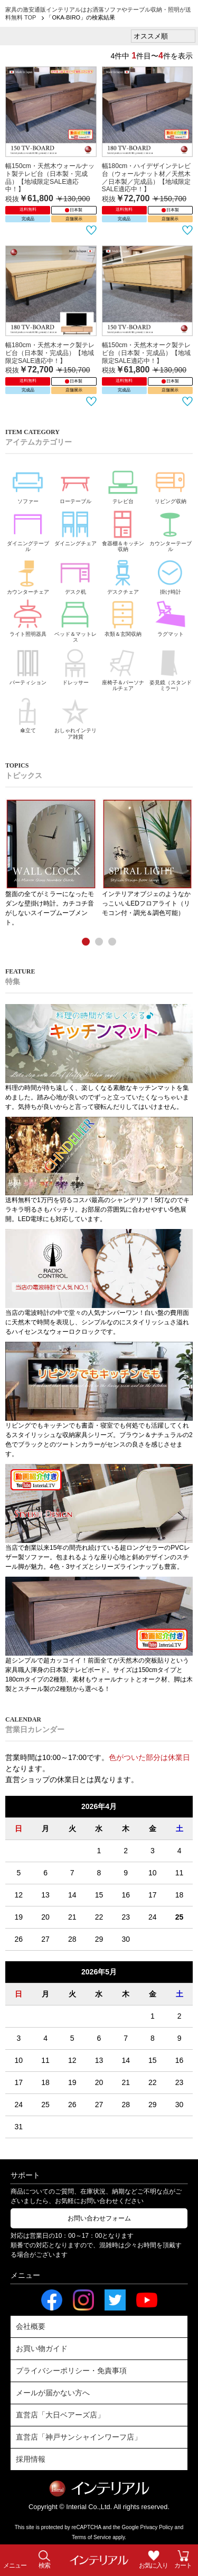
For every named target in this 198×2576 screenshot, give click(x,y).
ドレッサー (75, 665)
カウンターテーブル (170, 529)
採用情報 (30, 2459)
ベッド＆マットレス (75, 620)
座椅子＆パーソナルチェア (123, 668)
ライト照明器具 (28, 617)
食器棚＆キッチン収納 (123, 529)
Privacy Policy (156, 2527)
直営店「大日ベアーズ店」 (60, 2415)
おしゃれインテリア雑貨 (75, 717)
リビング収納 (170, 484)
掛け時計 (170, 575)
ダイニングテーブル (28, 529)
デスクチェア (123, 575)
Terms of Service (91, 2537)
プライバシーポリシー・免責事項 (71, 2370)
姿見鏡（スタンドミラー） (170, 668)
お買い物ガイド (42, 2348)
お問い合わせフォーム (99, 2218)
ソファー (28, 484)
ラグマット (170, 617)
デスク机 (75, 575)
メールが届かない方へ (53, 2392)
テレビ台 (123, 484)
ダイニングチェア (75, 526)
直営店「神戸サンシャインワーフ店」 (79, 2437)
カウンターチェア (28, 575)
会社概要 (30, 2326)
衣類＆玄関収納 (123, 617)
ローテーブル (75, 484)
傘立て (28, 714)
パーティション (28, 665)
